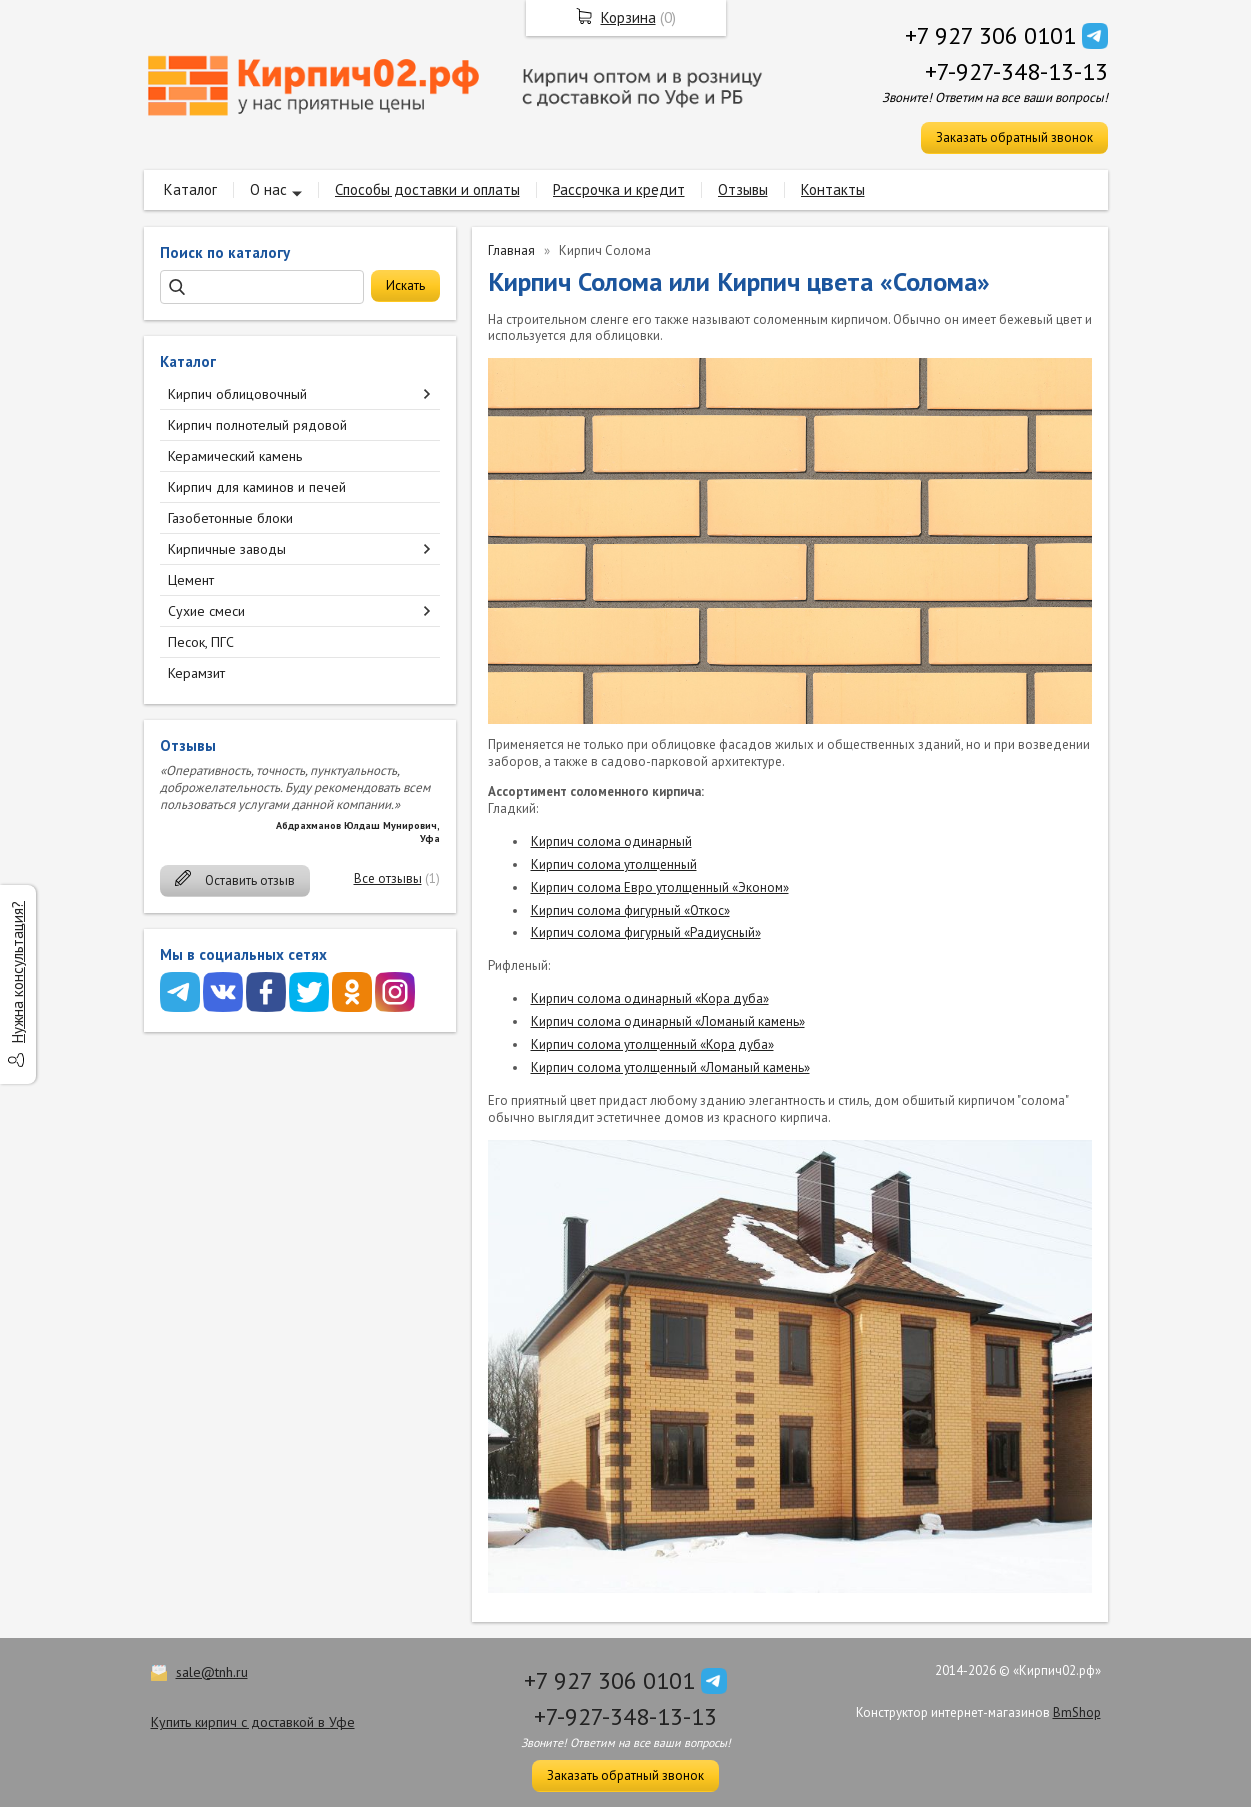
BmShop (1077, 1712)
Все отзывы (388, 878)
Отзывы (743, 189)
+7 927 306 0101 (990, 35)
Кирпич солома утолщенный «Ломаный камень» (670, 1067)
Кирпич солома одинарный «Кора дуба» (650, 998)
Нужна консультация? (17, 972)
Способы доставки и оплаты (427, 189)
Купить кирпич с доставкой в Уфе (253, 1722)
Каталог (190, 189)
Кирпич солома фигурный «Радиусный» (646, 932)
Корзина (628, 17)
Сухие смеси (206, 611)
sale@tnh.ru (212, 1672)
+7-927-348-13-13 (1016, 71)
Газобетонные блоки (230, 518)
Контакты (833, 189)
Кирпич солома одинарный (611, 841)
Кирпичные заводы (227, 549)
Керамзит (196, 673)
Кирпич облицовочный (237, 394)
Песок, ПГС (201, 642)
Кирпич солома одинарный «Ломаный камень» (668, 1021)
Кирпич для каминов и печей (257, 487)
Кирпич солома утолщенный (614, 864)
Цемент (191, 580)
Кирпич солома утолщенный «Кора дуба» (652, 1044)
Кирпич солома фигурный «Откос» (630, 910)
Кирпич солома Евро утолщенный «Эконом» (660, 887)
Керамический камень (235, 456)
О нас (268, 189)
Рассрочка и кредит (619, 189)
